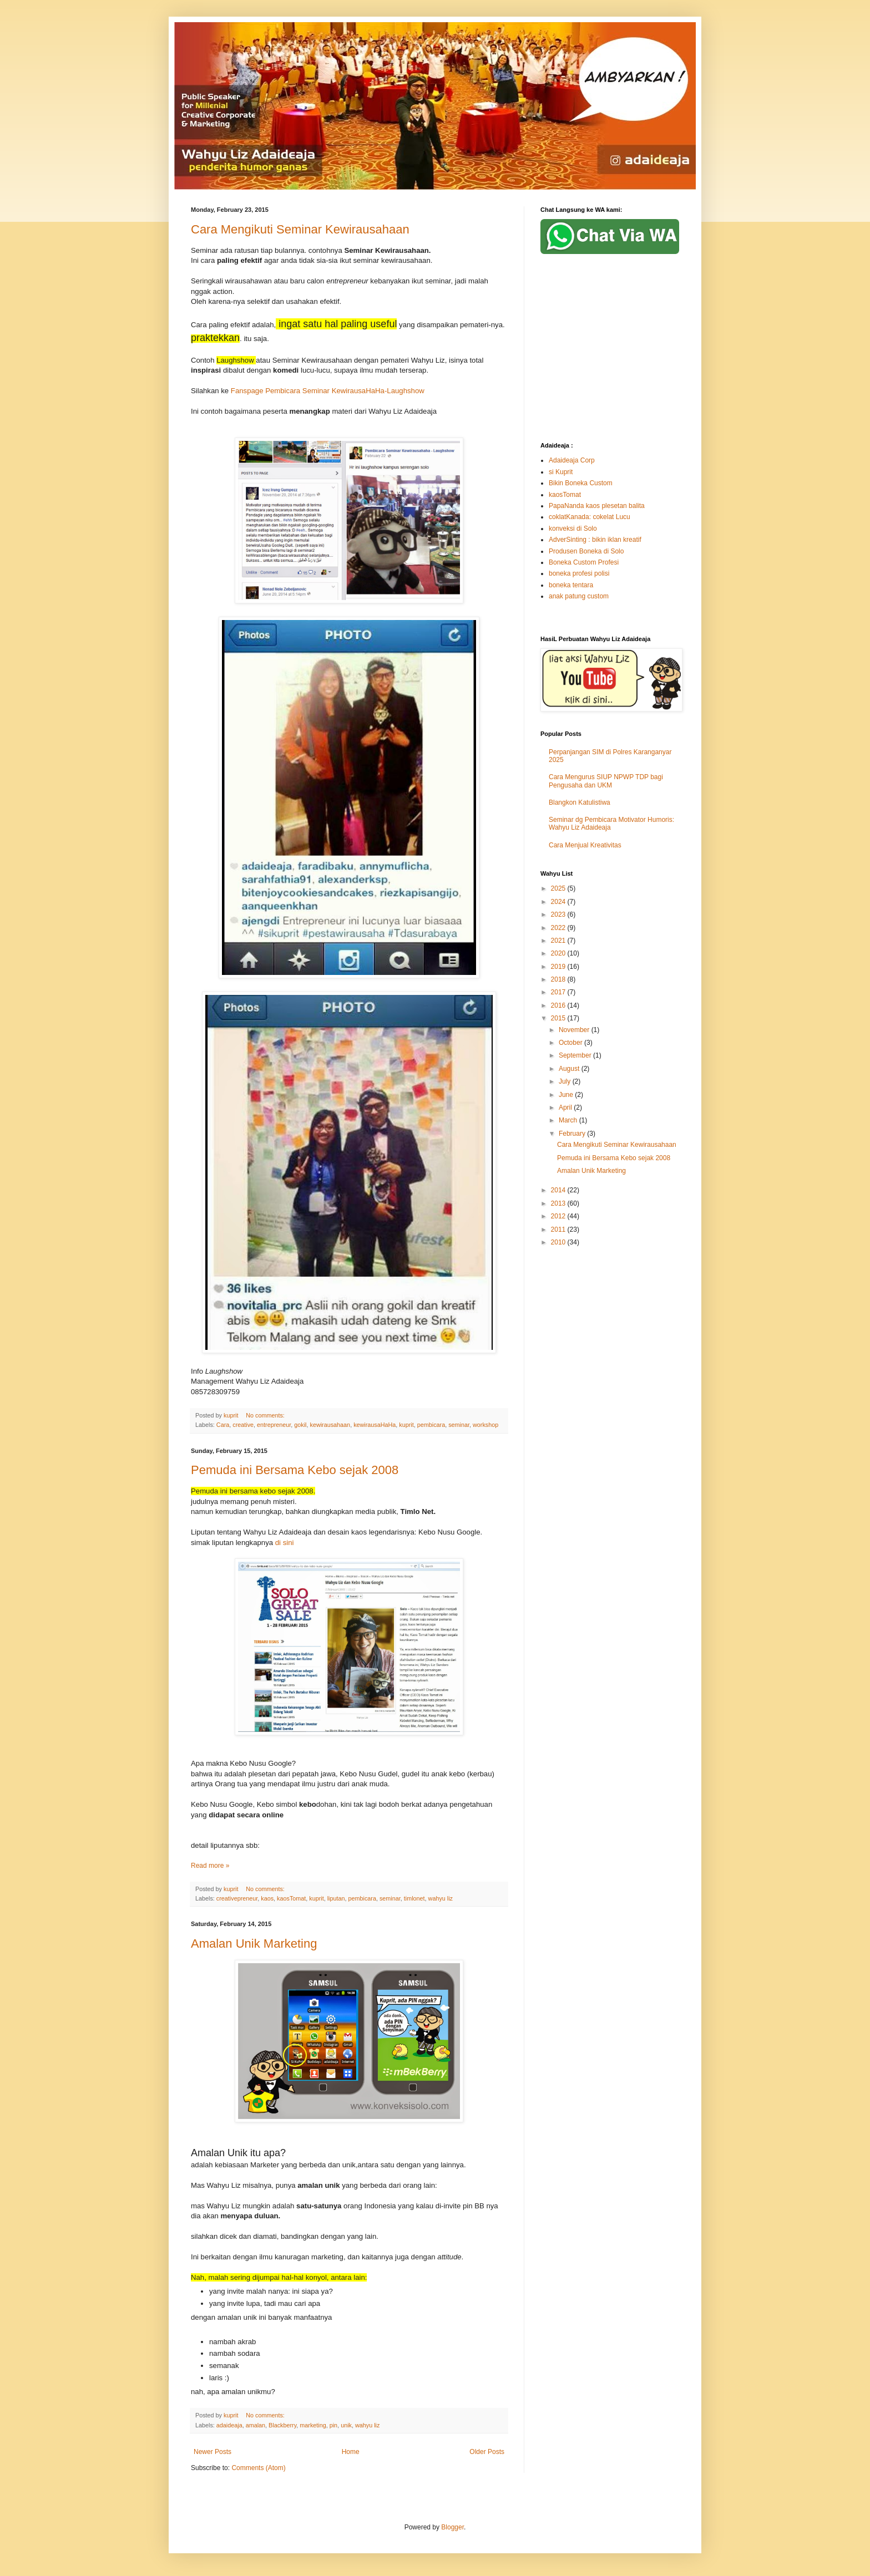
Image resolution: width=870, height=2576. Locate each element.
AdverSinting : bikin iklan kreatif (595, 539)
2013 (559, 1203)
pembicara (431, 1424)
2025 (559, 888)
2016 (559, 1005)
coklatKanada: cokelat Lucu (589, 517)
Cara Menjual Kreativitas (585, 845)
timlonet (414, 1898)
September (576, 1055)
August (570, 1069)
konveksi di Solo (573, 528)
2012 (559, 1216)
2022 (559, 928)
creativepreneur (236, 1898)
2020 (559, 953)
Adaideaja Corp (572, 460)
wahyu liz (440, 1898)
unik (346, 2425)
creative (243, 1424)
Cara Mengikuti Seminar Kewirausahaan (300, 229)
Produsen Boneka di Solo (586, 551)
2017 (559, 992)
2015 (559, 1018)
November (575, 1030)
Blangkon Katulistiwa (579, 802)
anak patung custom (579, 596)
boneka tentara (571, 585)
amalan (255, 2425)
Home (351, 2452)
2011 (559, 1229)
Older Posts (486, 2452)
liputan (336, 1898)
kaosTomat (291, 1898)
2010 (559, 1242)
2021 (559, 940)
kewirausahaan (330, 1424)
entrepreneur (274, 1424)
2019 (559, 967)
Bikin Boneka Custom (581, 483)
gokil (300, 1424)
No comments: (266, 1415)
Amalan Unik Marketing (254, 1943)
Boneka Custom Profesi (584, 562)
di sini (284, 1542)
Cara (222, 1424)
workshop (485, 1424)
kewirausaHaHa (374, 1424)
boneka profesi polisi (579, 573)
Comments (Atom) (258, 2468)
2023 (559, 914)
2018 (559, 979)
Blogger (452, 2527)
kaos (267, 1898)
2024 (559, 902)
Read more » (210, 1865)
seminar (458, 1424)
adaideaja (229, 2425)
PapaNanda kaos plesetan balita (597, 506)
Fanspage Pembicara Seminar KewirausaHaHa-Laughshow (327, 391)
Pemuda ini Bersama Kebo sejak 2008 (294, 1470)
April (566, 1107)
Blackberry (282, 2425)
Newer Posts (212, 2452)
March (569, 1120)
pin (333, 2425)
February (573, 1133)
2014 (559, 1190)
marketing (313, 2425)
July (566, 1081)
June (567, 1095)
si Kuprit (561, 472)
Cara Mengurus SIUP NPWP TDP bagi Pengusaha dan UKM (606, 781)
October (571, 1042)
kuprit (406, 1424)
